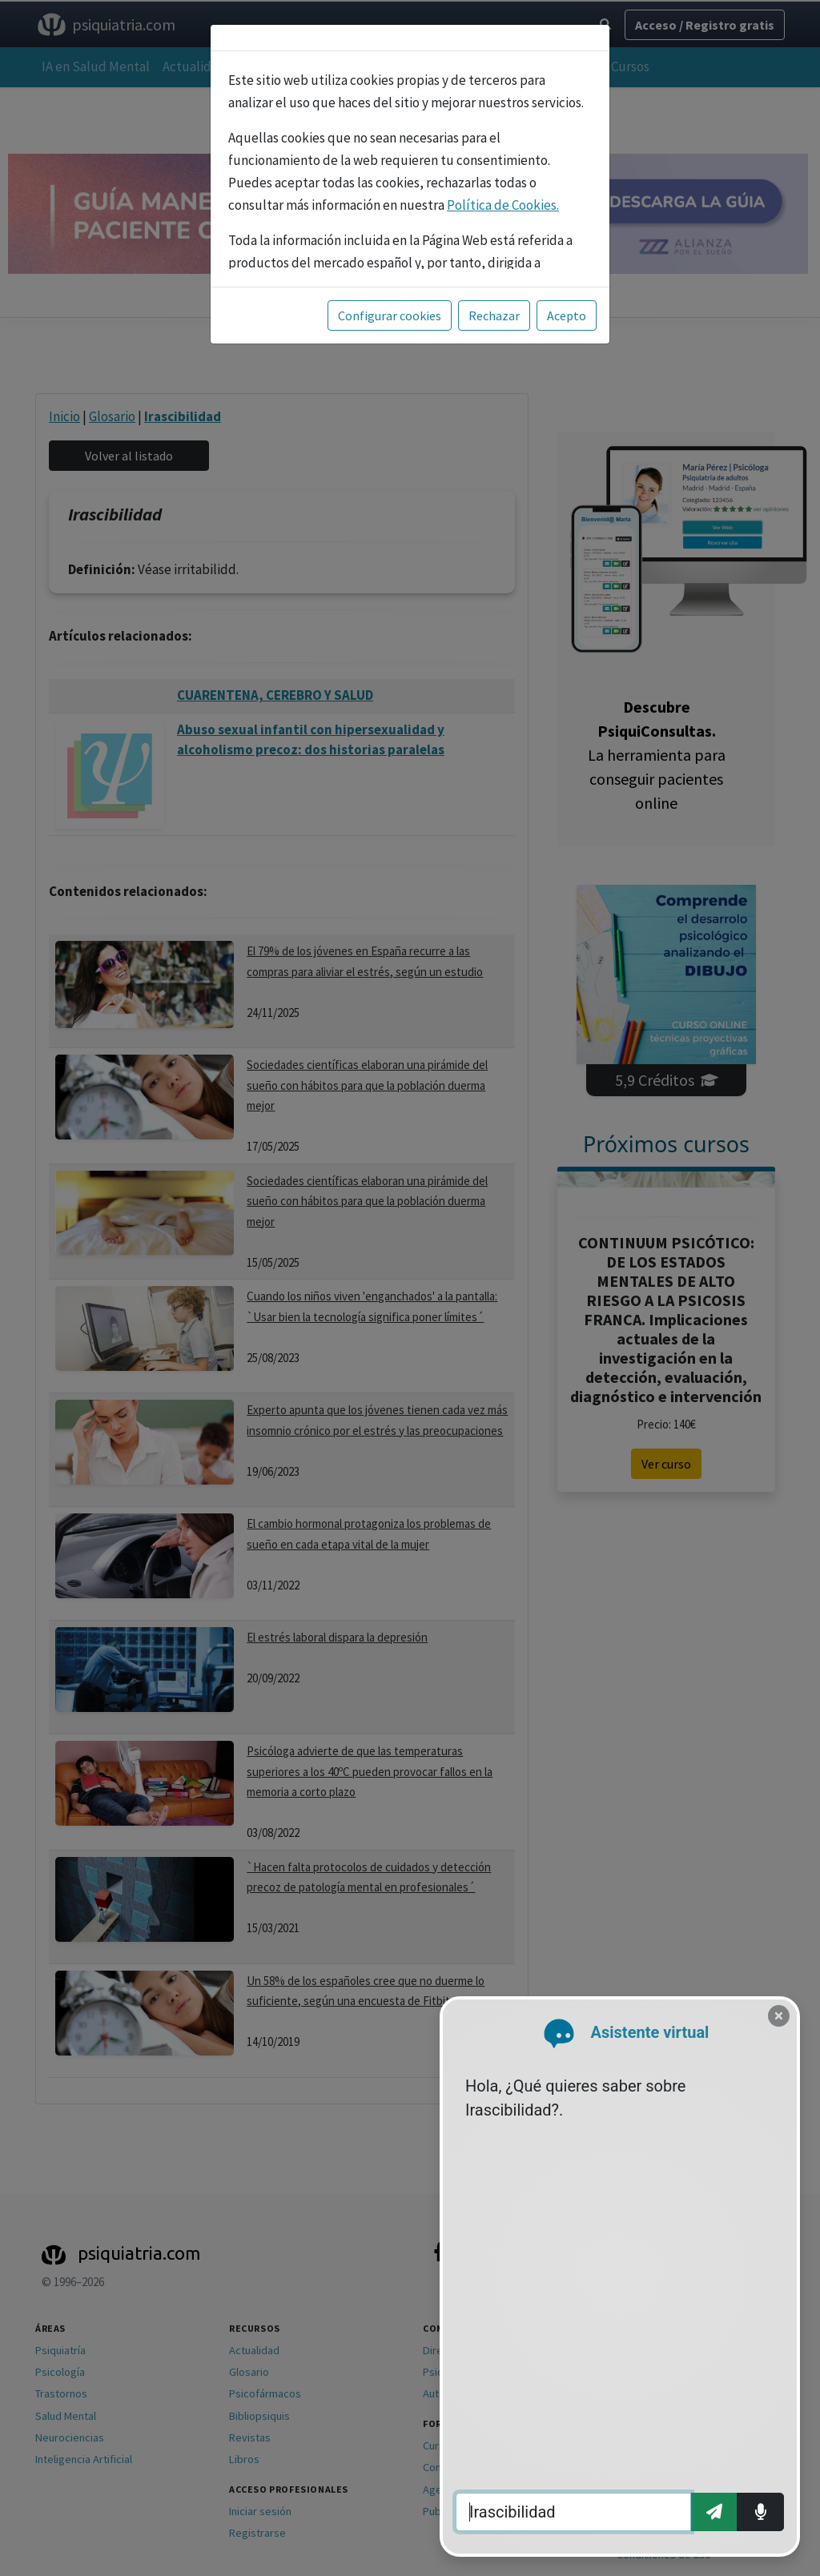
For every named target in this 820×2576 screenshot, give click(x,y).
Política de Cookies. (503, 205)
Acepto (566, 315)
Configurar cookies (389, 315)
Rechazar (494, 315)
